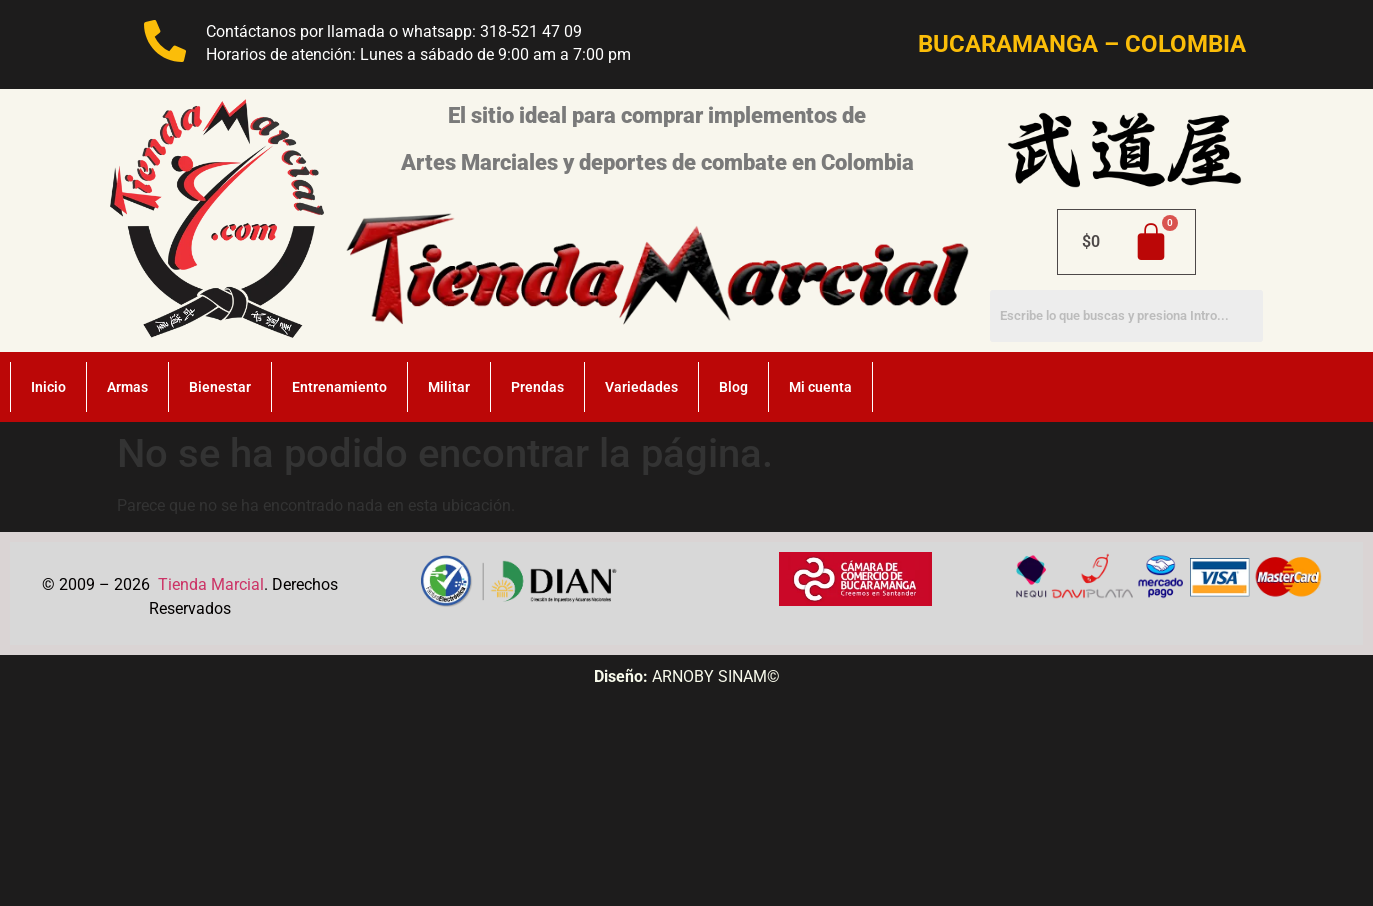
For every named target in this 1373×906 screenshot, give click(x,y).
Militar (449, 387)
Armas (127, 387)
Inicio (48, 387)
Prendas (537, 387)
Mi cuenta (820, 387)
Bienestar (220, 387)
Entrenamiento (339, 387)
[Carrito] (1126, 242)
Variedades (641, 387)
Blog (733, 387)
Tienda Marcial (211, 584)
